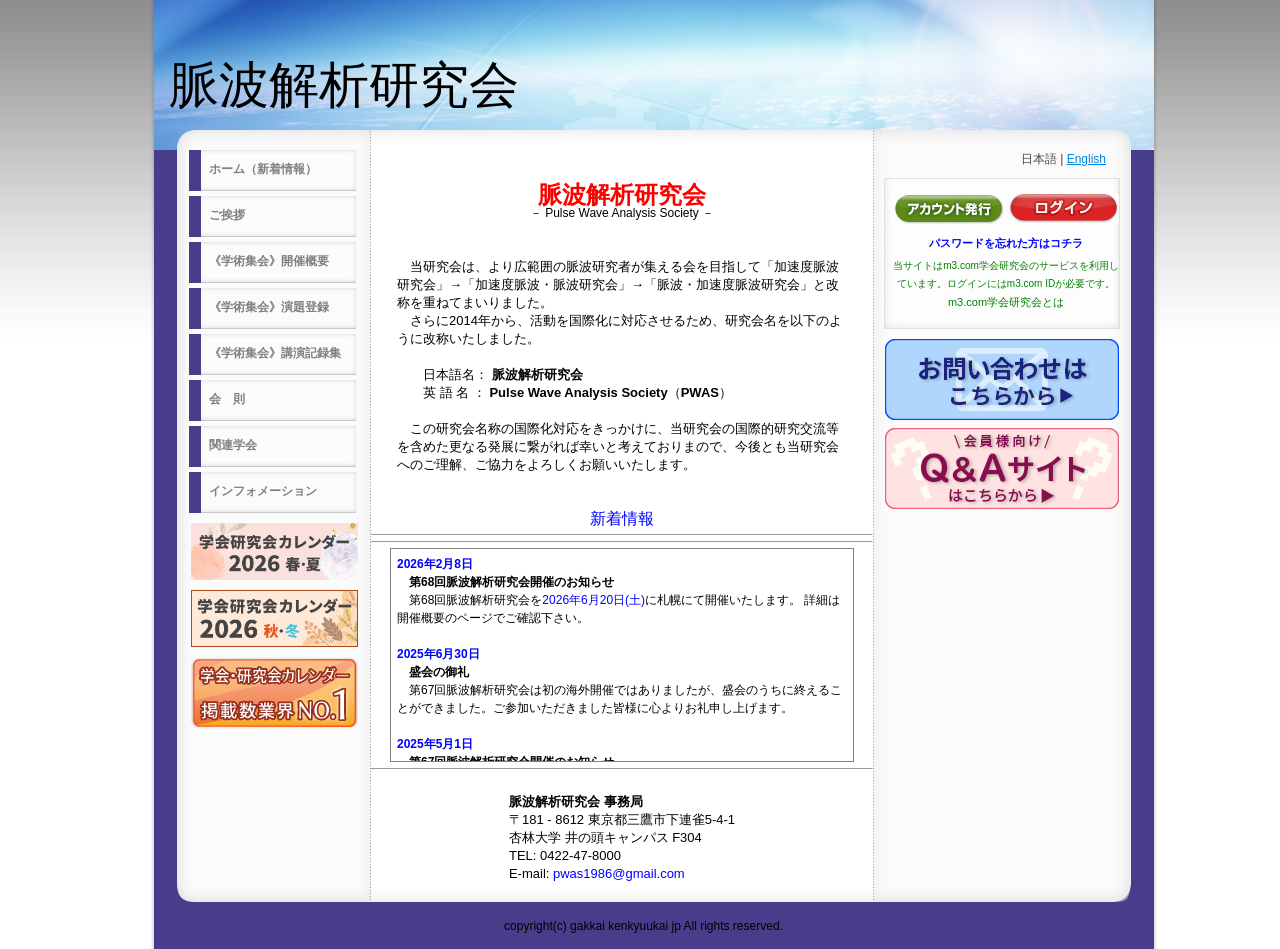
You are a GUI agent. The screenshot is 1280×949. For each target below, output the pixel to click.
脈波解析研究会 (344, 85)
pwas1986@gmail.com (619, 873)
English (1086, 159)
